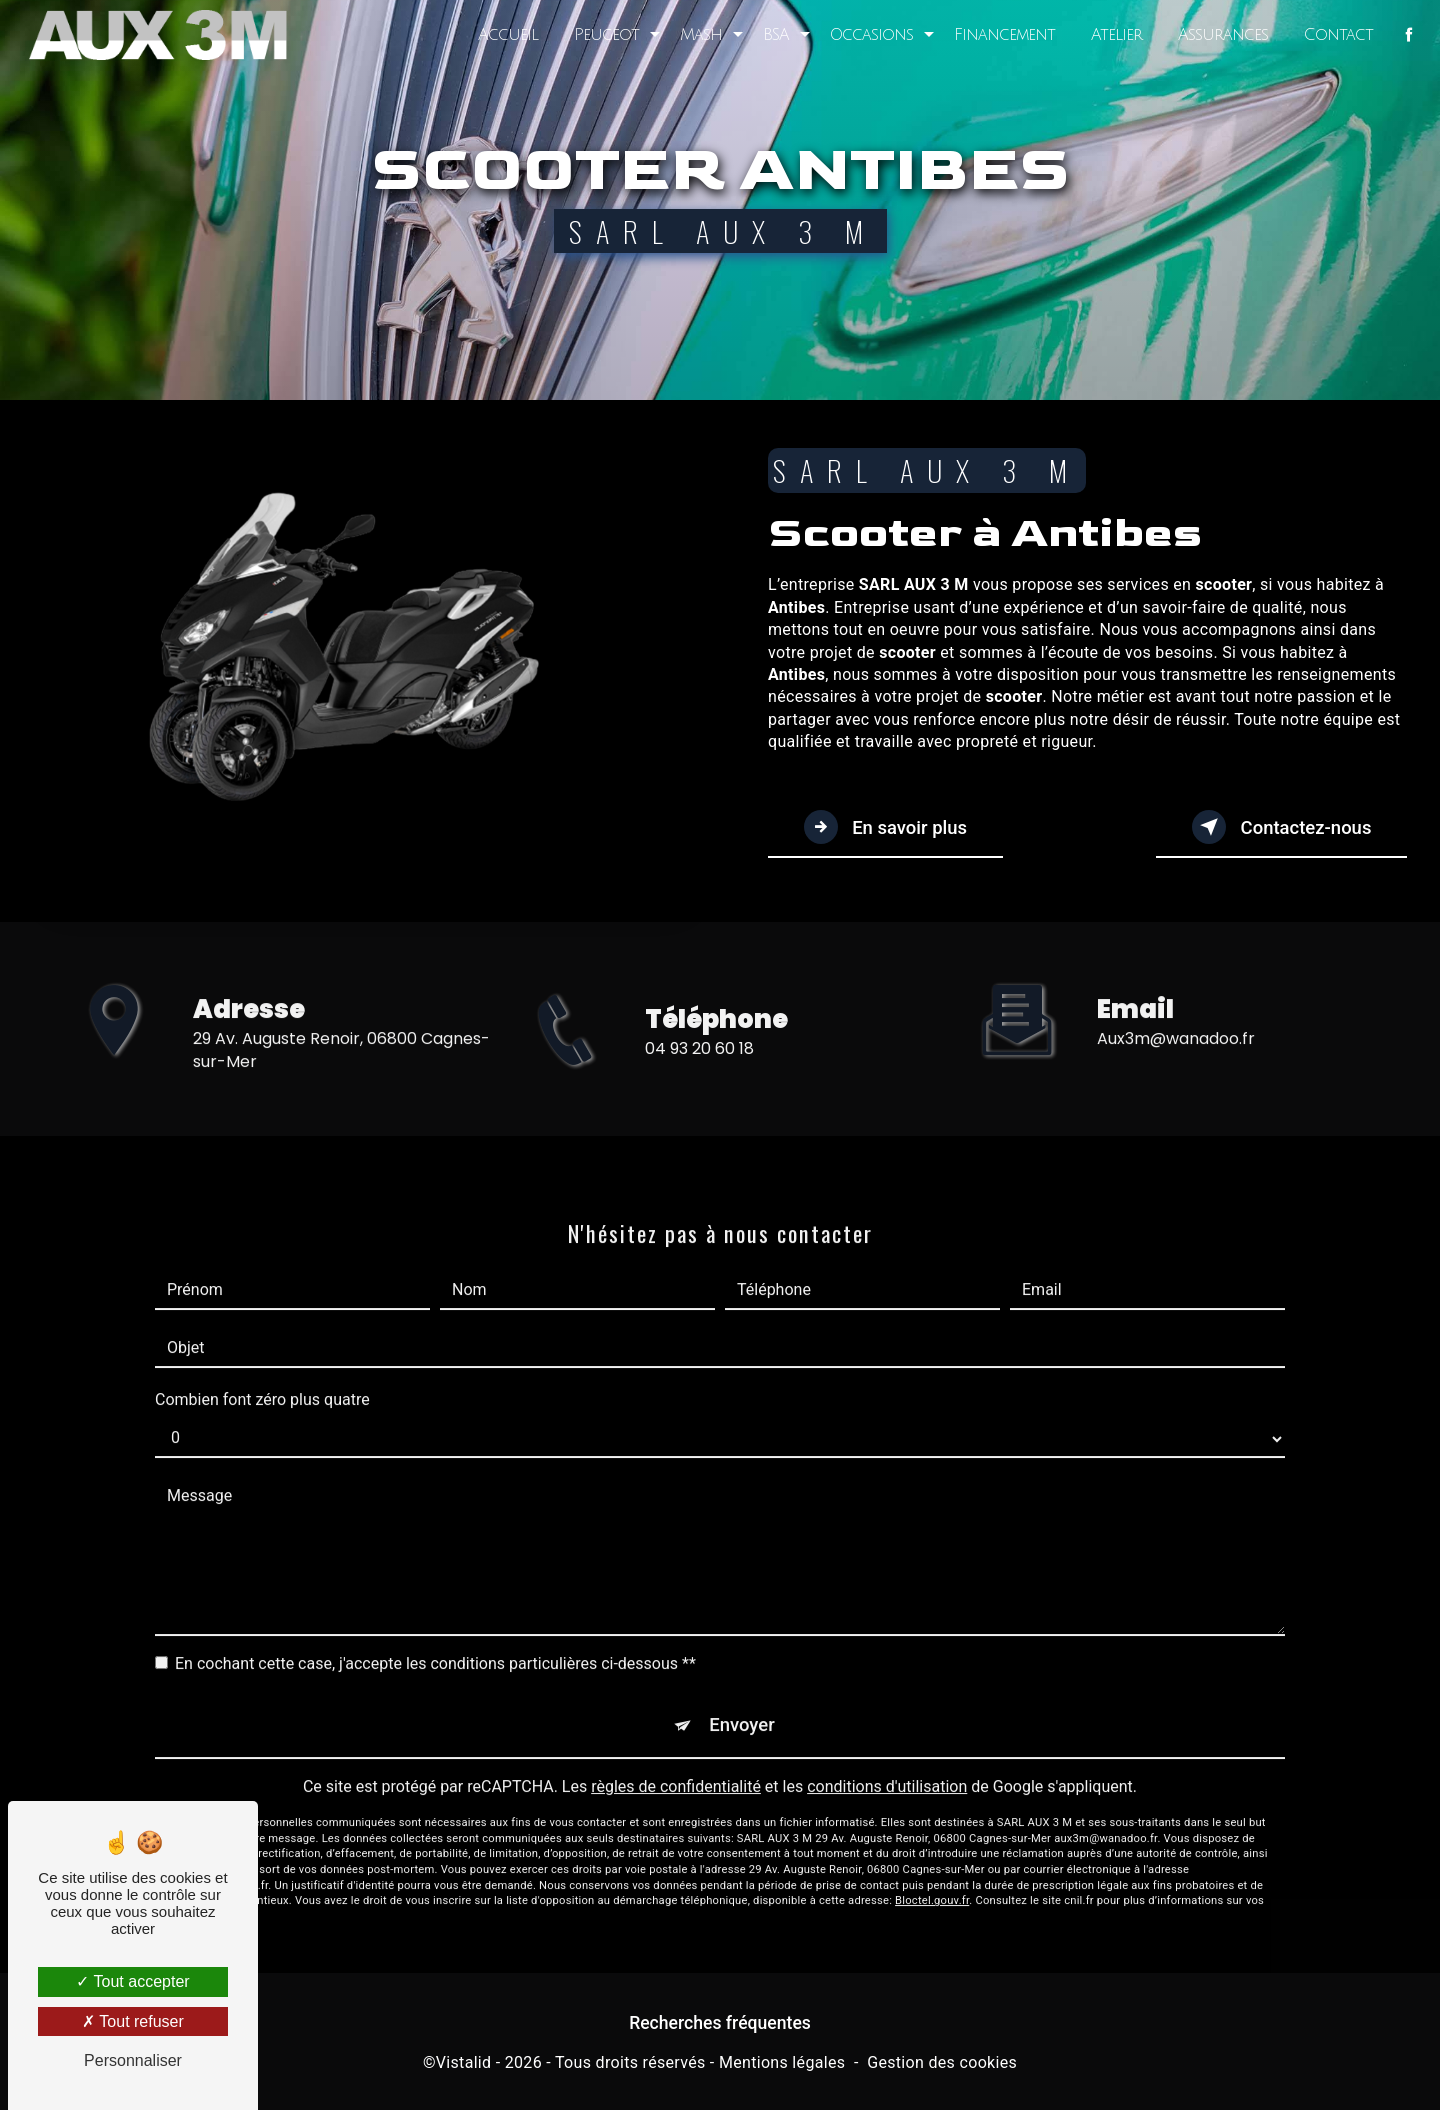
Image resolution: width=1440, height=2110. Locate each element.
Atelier (1114, 35)
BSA (774, 35)
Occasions (869, 35)
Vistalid (464, 2065)
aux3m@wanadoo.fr (1176, 1017)
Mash (699, 35)
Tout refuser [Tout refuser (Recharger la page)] (133, 2021)
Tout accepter (132, 1981)
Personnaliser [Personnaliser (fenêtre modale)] (133, 2060)
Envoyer (743, 1706)
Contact (1336, 35)
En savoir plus (892, 828)
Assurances (1221, 35)
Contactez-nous (1274, 828)
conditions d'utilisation (887, 1769)
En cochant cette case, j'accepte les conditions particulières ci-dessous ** (435, 1642)
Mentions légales (782, 2065)
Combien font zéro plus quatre (262, 1378)
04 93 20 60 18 (699, 1069)
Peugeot (604, 35)
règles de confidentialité (676, 1769)
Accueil (506, 35)
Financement (1002, 35)
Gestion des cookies (942, 2065)
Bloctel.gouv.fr (932, 1883)
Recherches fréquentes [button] (720, 2026)
